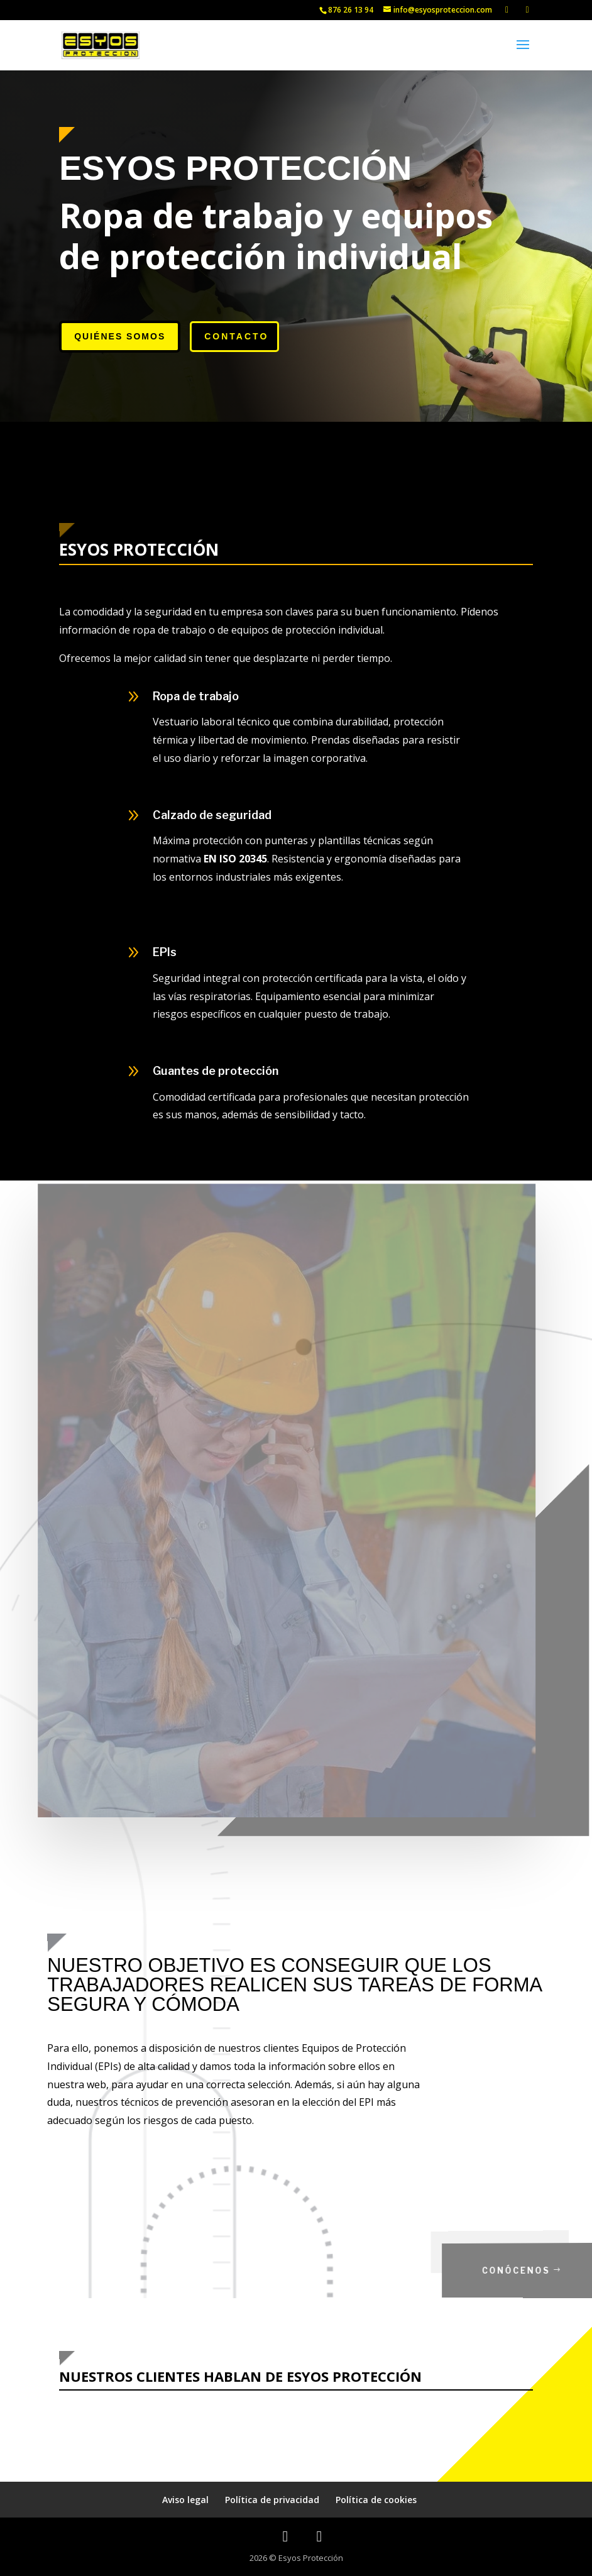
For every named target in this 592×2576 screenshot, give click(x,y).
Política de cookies (376, 2500)
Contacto (236, 336)
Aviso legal (185, 2500)
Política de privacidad (272, 2500)
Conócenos (531, 2270)
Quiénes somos (119, 336)
